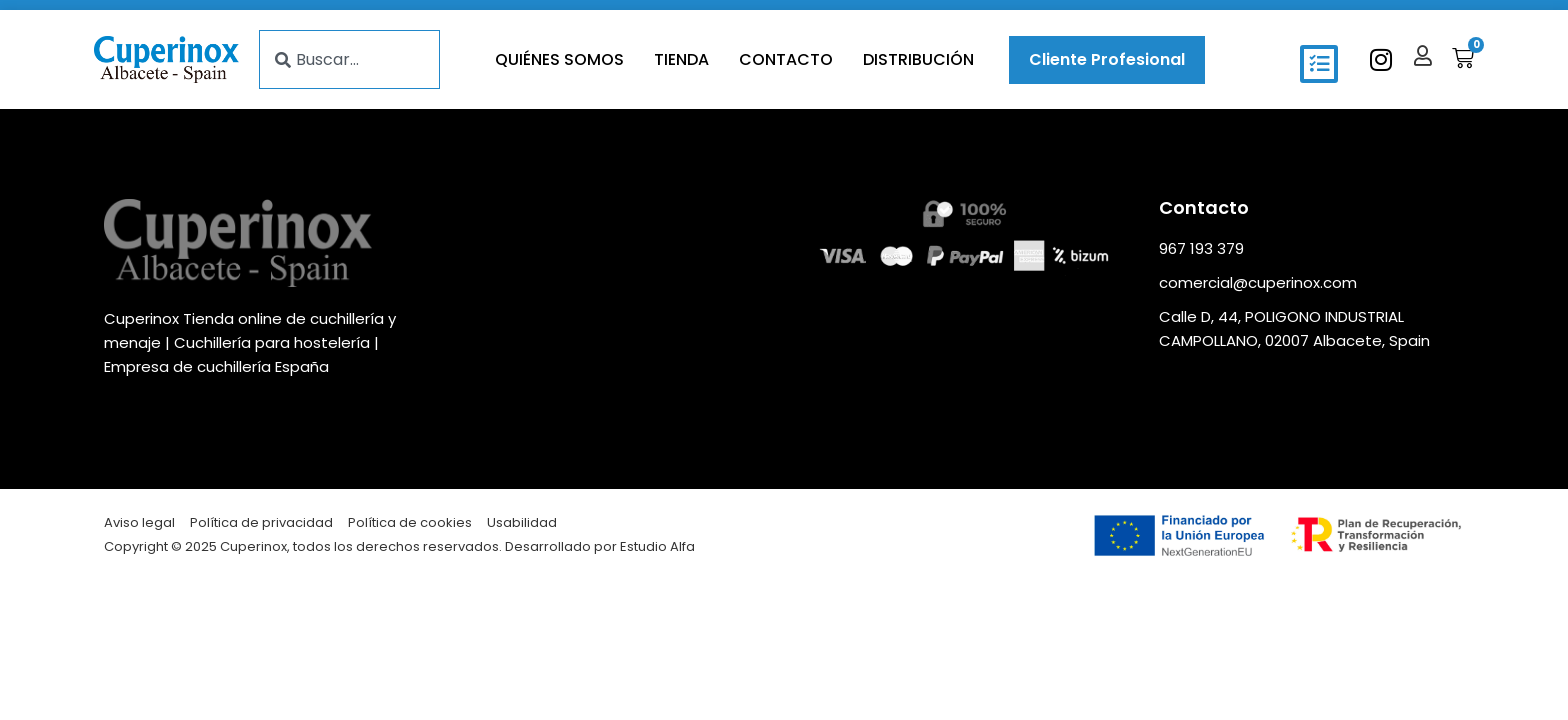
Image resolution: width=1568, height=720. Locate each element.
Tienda (681, 59)
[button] (1319, 64)
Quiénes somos (559, 59)
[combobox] (349, 59)
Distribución (918, 59)
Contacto (786, 59)
